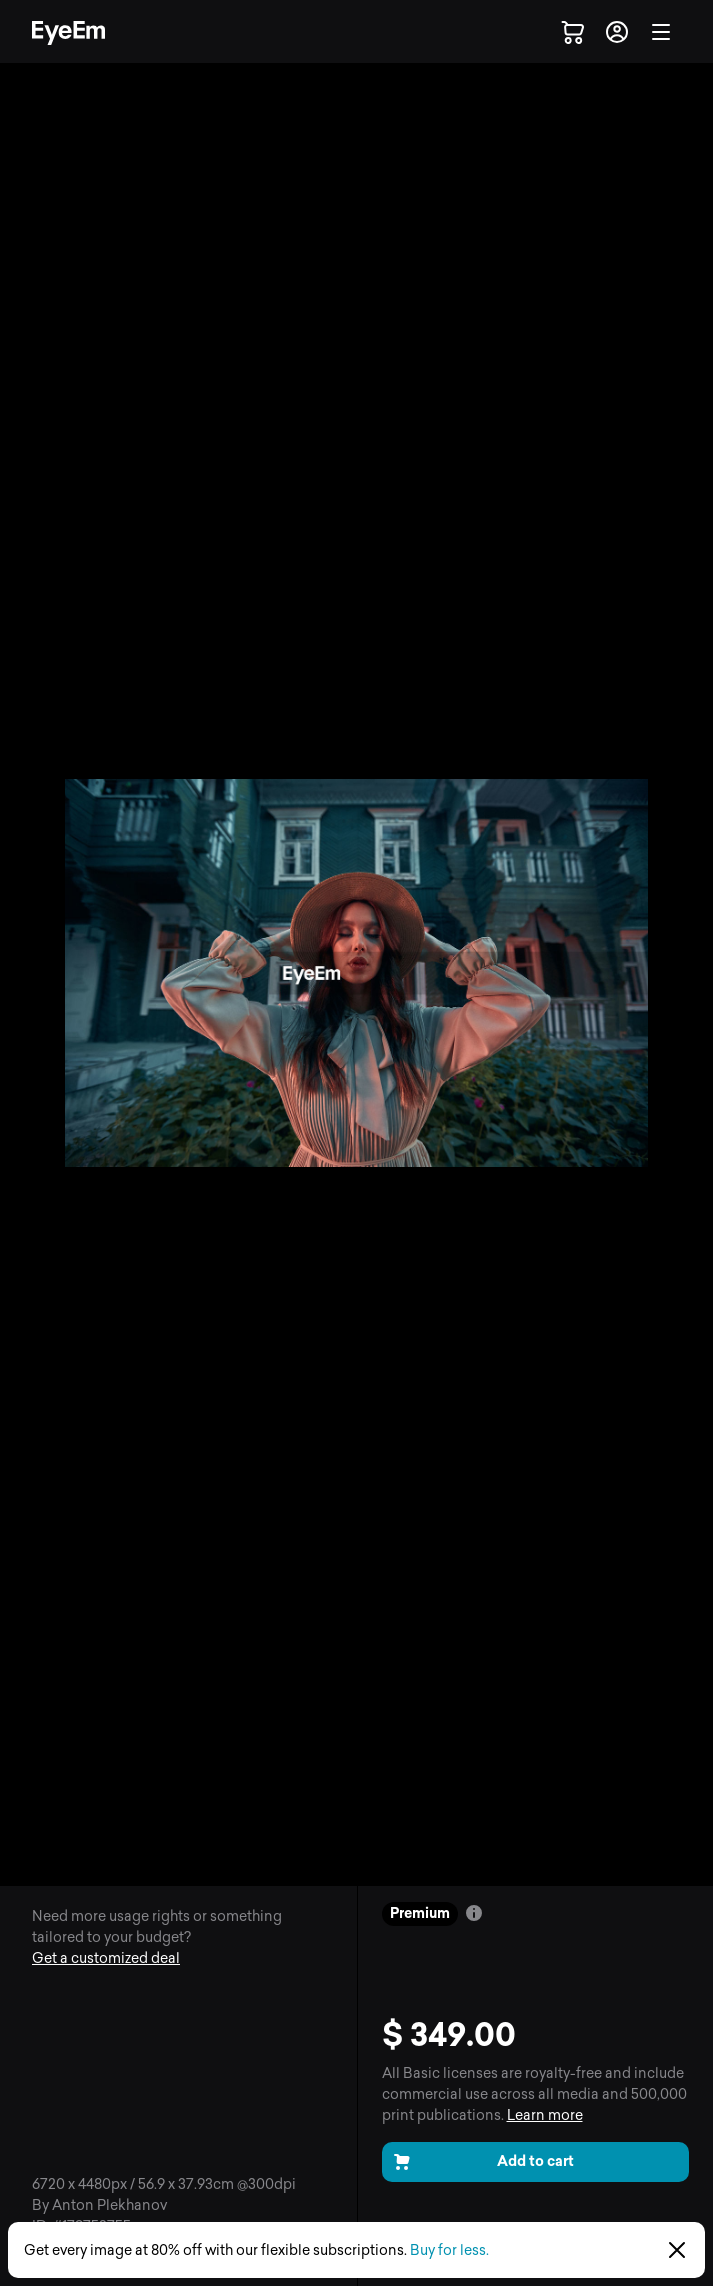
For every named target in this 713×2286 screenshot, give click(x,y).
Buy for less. (449, 2250)
